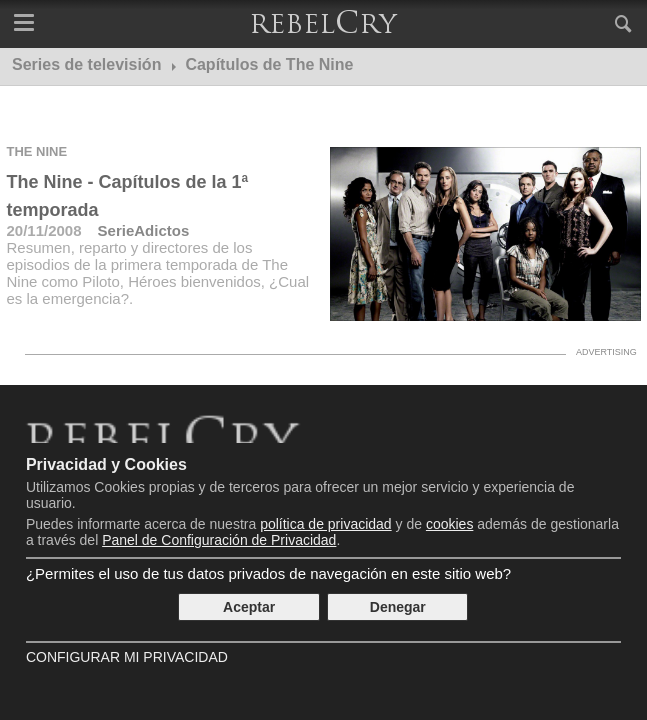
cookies (449, 524)
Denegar (398, 607)
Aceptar (249, 607)
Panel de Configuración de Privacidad (219, 540)
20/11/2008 (43, 230)
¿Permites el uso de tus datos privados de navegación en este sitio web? (268, 573)
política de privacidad (326, 524)
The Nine (36, 151)
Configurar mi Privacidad (127, 657)
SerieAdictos (144, 230)
